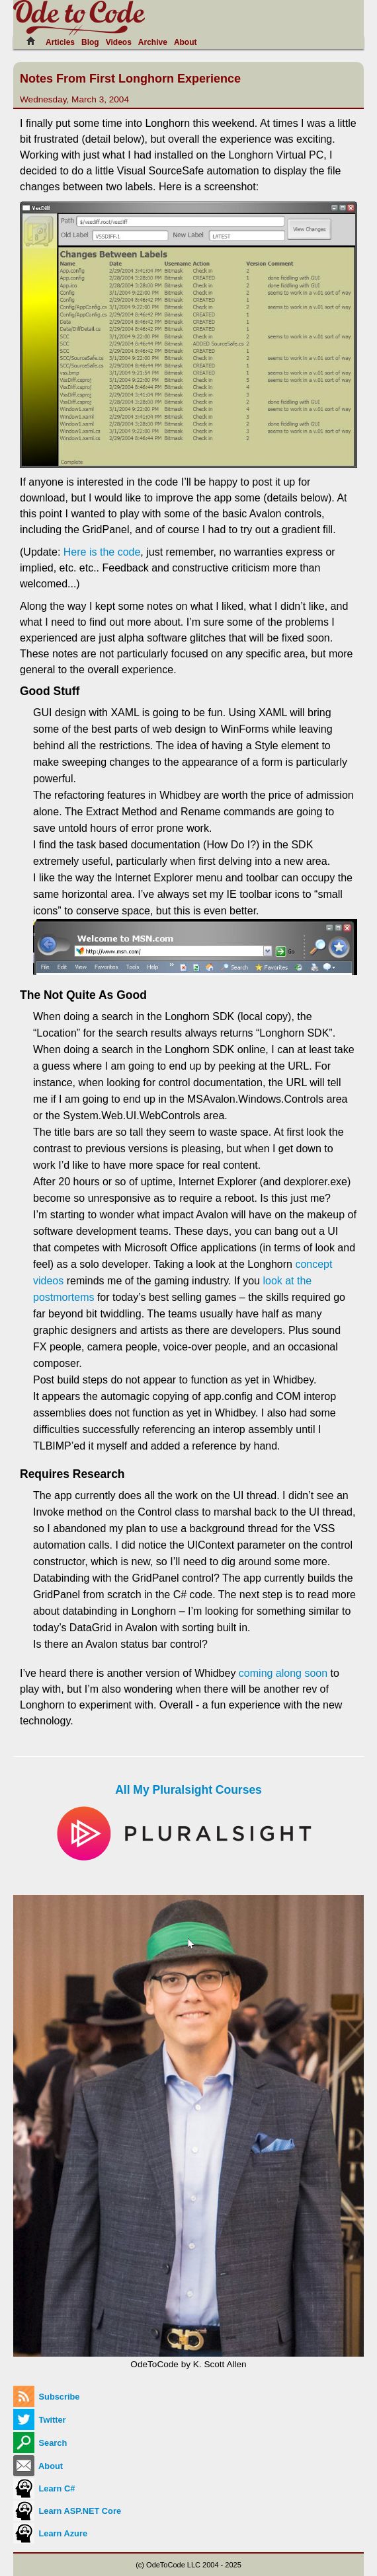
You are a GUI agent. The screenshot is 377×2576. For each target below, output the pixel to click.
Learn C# (44, 2488)
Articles (60, 42)
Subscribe (46, 2397)
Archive (152, 42)
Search (40, 2443)
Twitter (39, 2420)
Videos (119, 42)
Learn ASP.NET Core (67, 2511)
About (185, 42)
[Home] (34, 41)
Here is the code (102, 552)
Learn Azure (50, 2533)
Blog (90, 42)
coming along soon (283, 1673)
